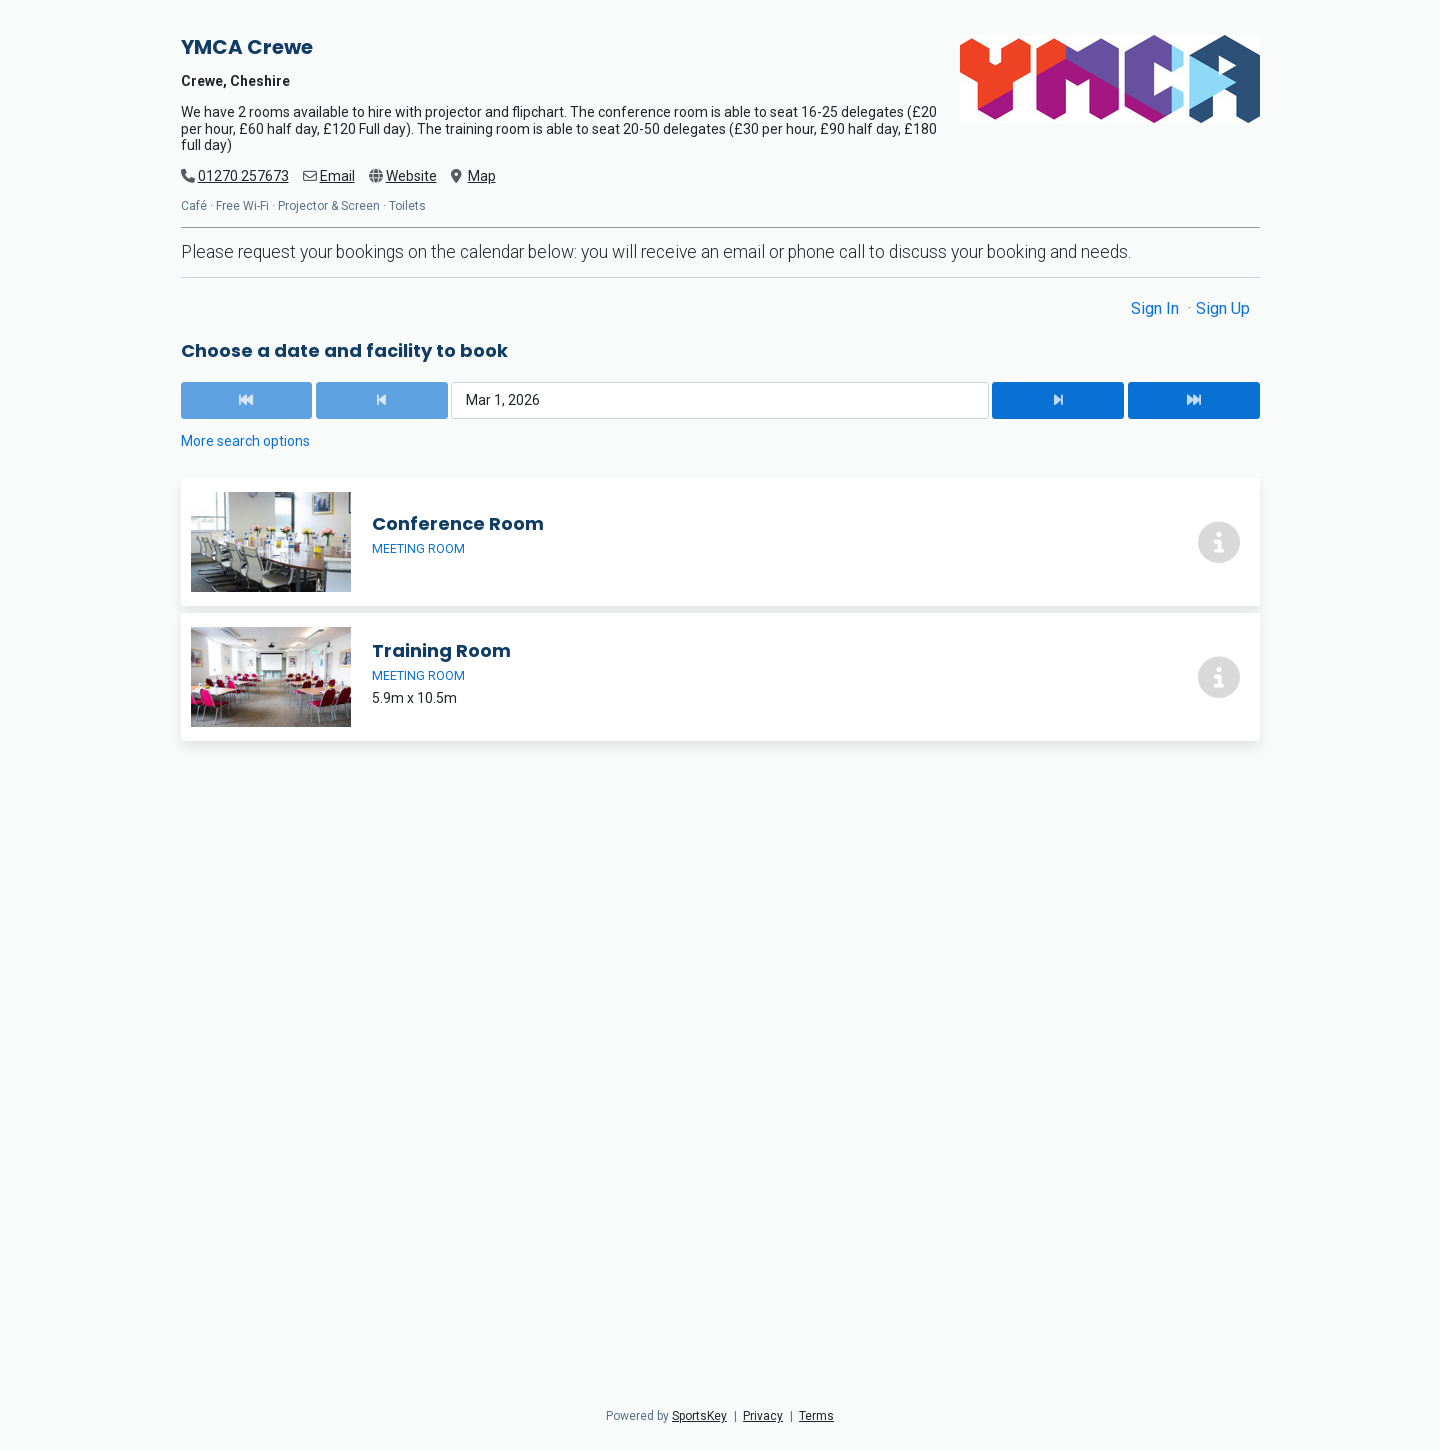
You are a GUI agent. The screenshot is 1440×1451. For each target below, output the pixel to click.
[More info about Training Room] (1219, 677)
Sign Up (1223, 308)
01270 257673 (243, 176)
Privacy (763, 1416)
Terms (816, 1416)
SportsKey (699, 1416)
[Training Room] (720, 677)
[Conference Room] (720, 542)
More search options (245, 441)
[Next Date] (1058, 400)
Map (482, 176)
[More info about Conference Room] (1219, 542)
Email (337, 176)
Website (411, 176)
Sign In (1157, 308)
